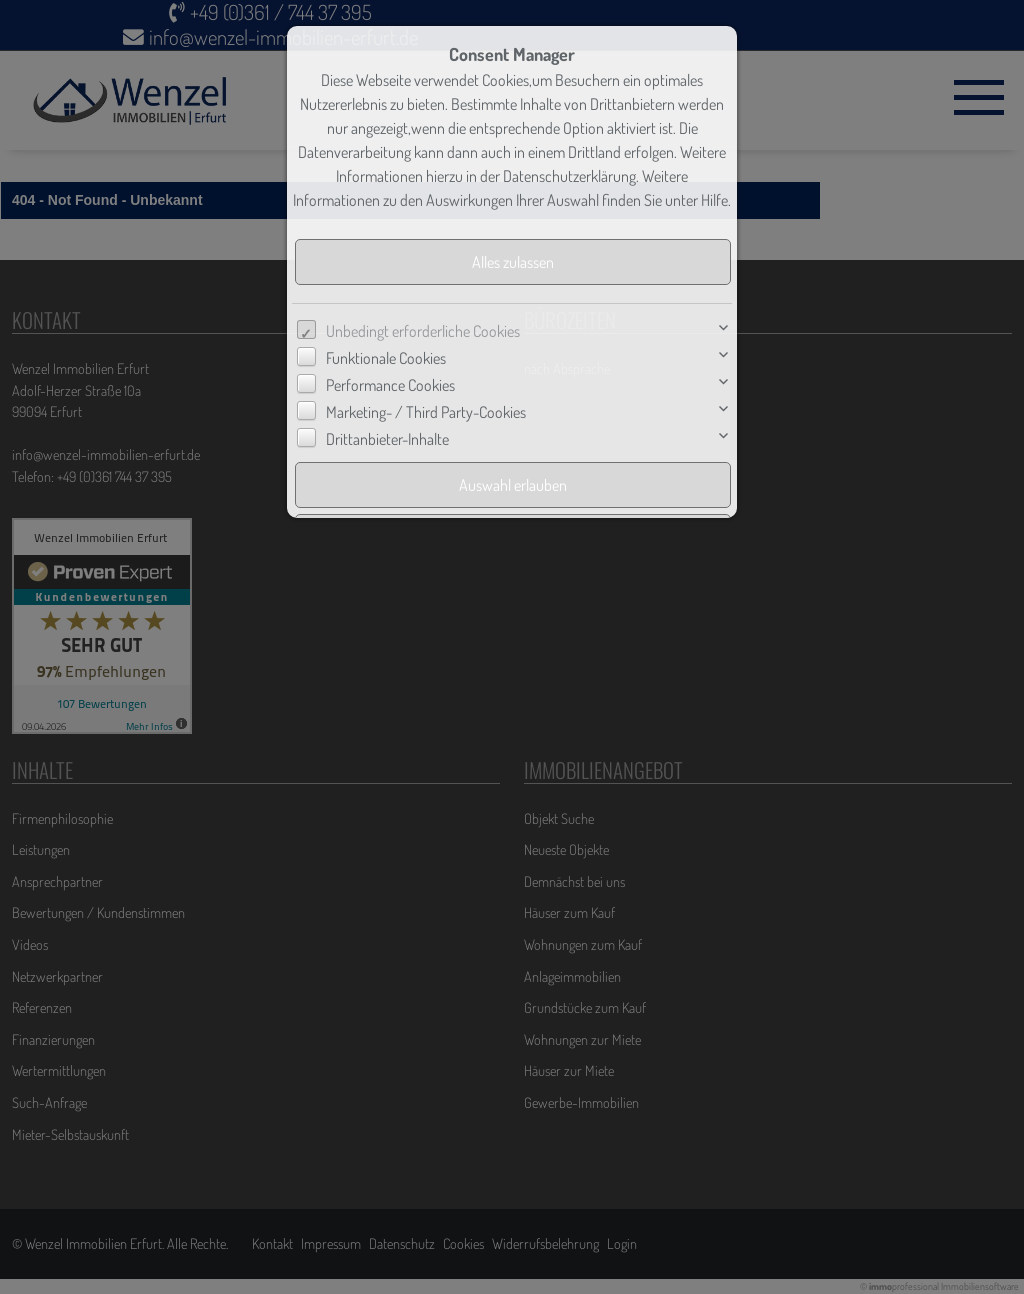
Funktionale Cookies (386, 358)
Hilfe (714, 200)
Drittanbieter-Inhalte (387, 439)
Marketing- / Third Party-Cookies (426, 412)
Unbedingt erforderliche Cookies (423, 331)
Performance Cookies (390, 385)
